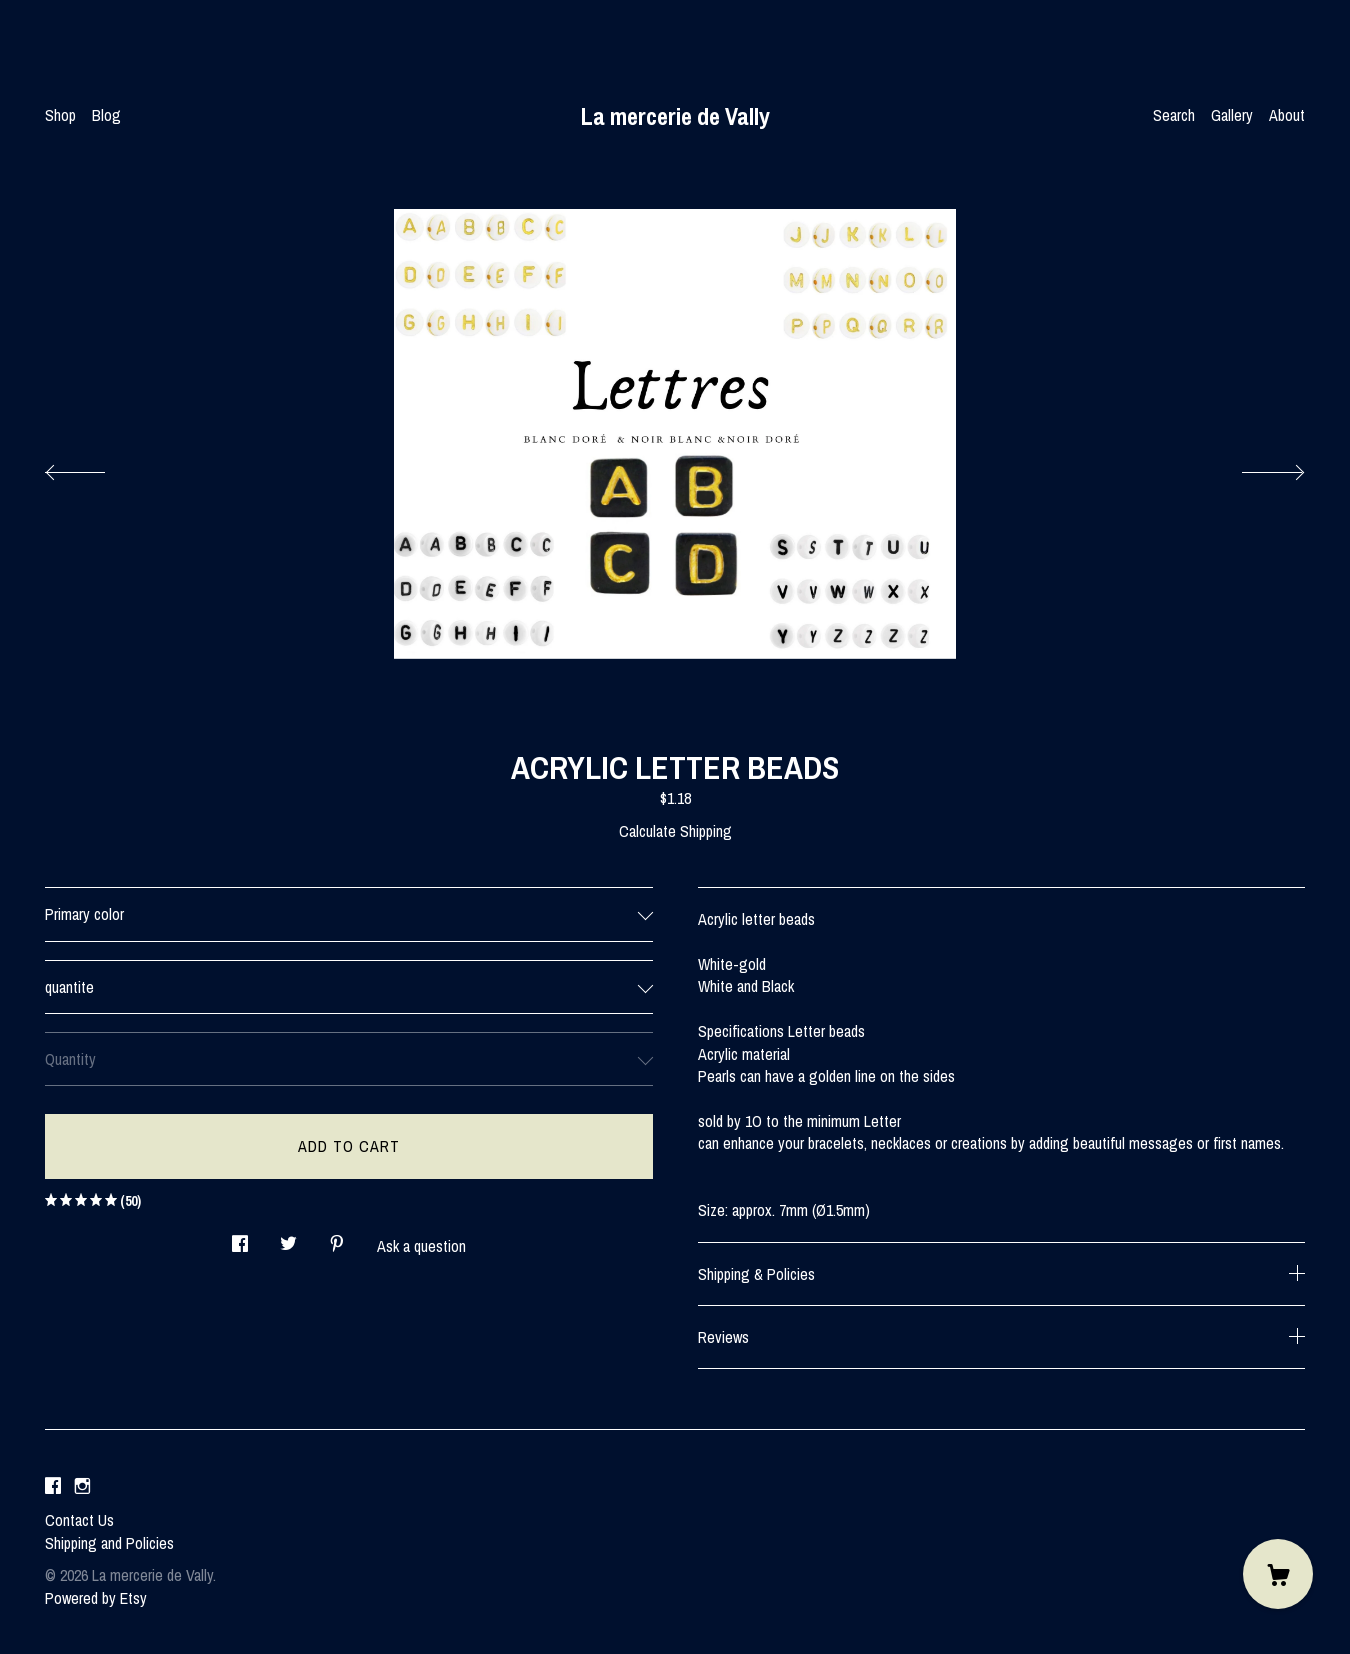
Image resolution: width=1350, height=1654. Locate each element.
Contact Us (79, 1520)
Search (1174, 115)
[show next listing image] (1255, 467)
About (1287, 115)
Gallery (1232, 115)
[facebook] (53, 1486)
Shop (60, 115)
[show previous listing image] (95, 467)
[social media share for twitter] (288, 1237)
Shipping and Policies (109, 1543)
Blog (106, 115)
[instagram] (82, 1486)
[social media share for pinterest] (337, 1237)
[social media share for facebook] (240, 1237)
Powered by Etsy (96, 1598)
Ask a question (421, 1246)
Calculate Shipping (675, 831)
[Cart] (1278, 1574)
